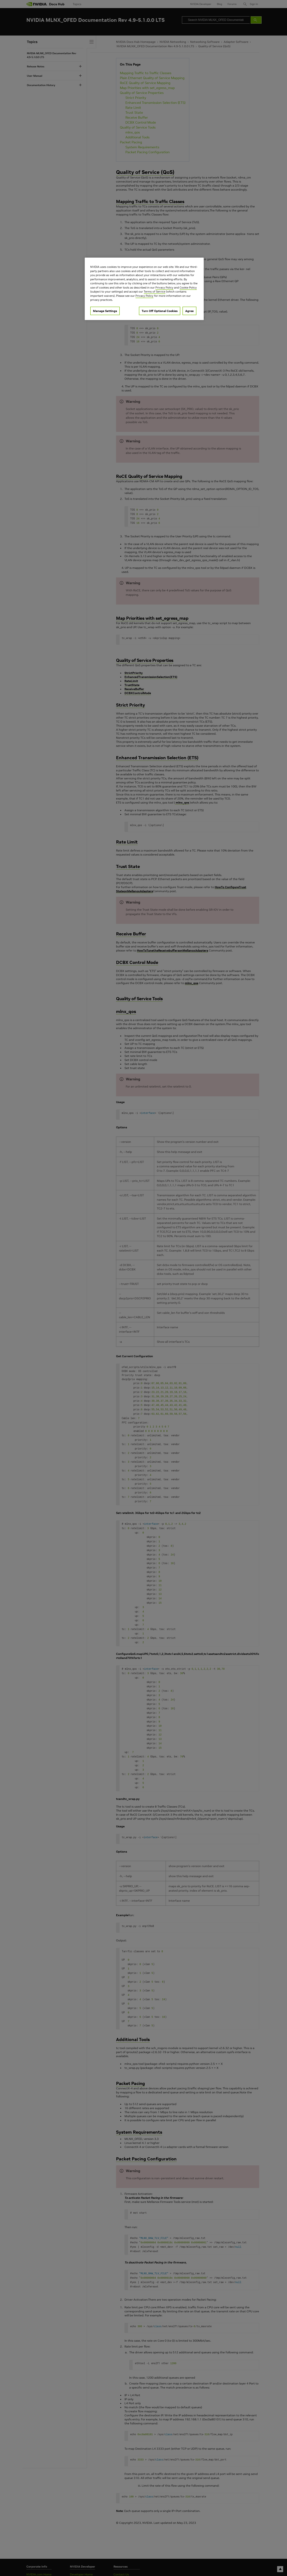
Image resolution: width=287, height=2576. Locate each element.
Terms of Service (154, 291)
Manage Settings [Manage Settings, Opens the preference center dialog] (105, 311)
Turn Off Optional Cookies (160, 311)
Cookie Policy (188, 287)
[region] (144, 289)
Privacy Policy (164, 287)
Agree (189, 311)
